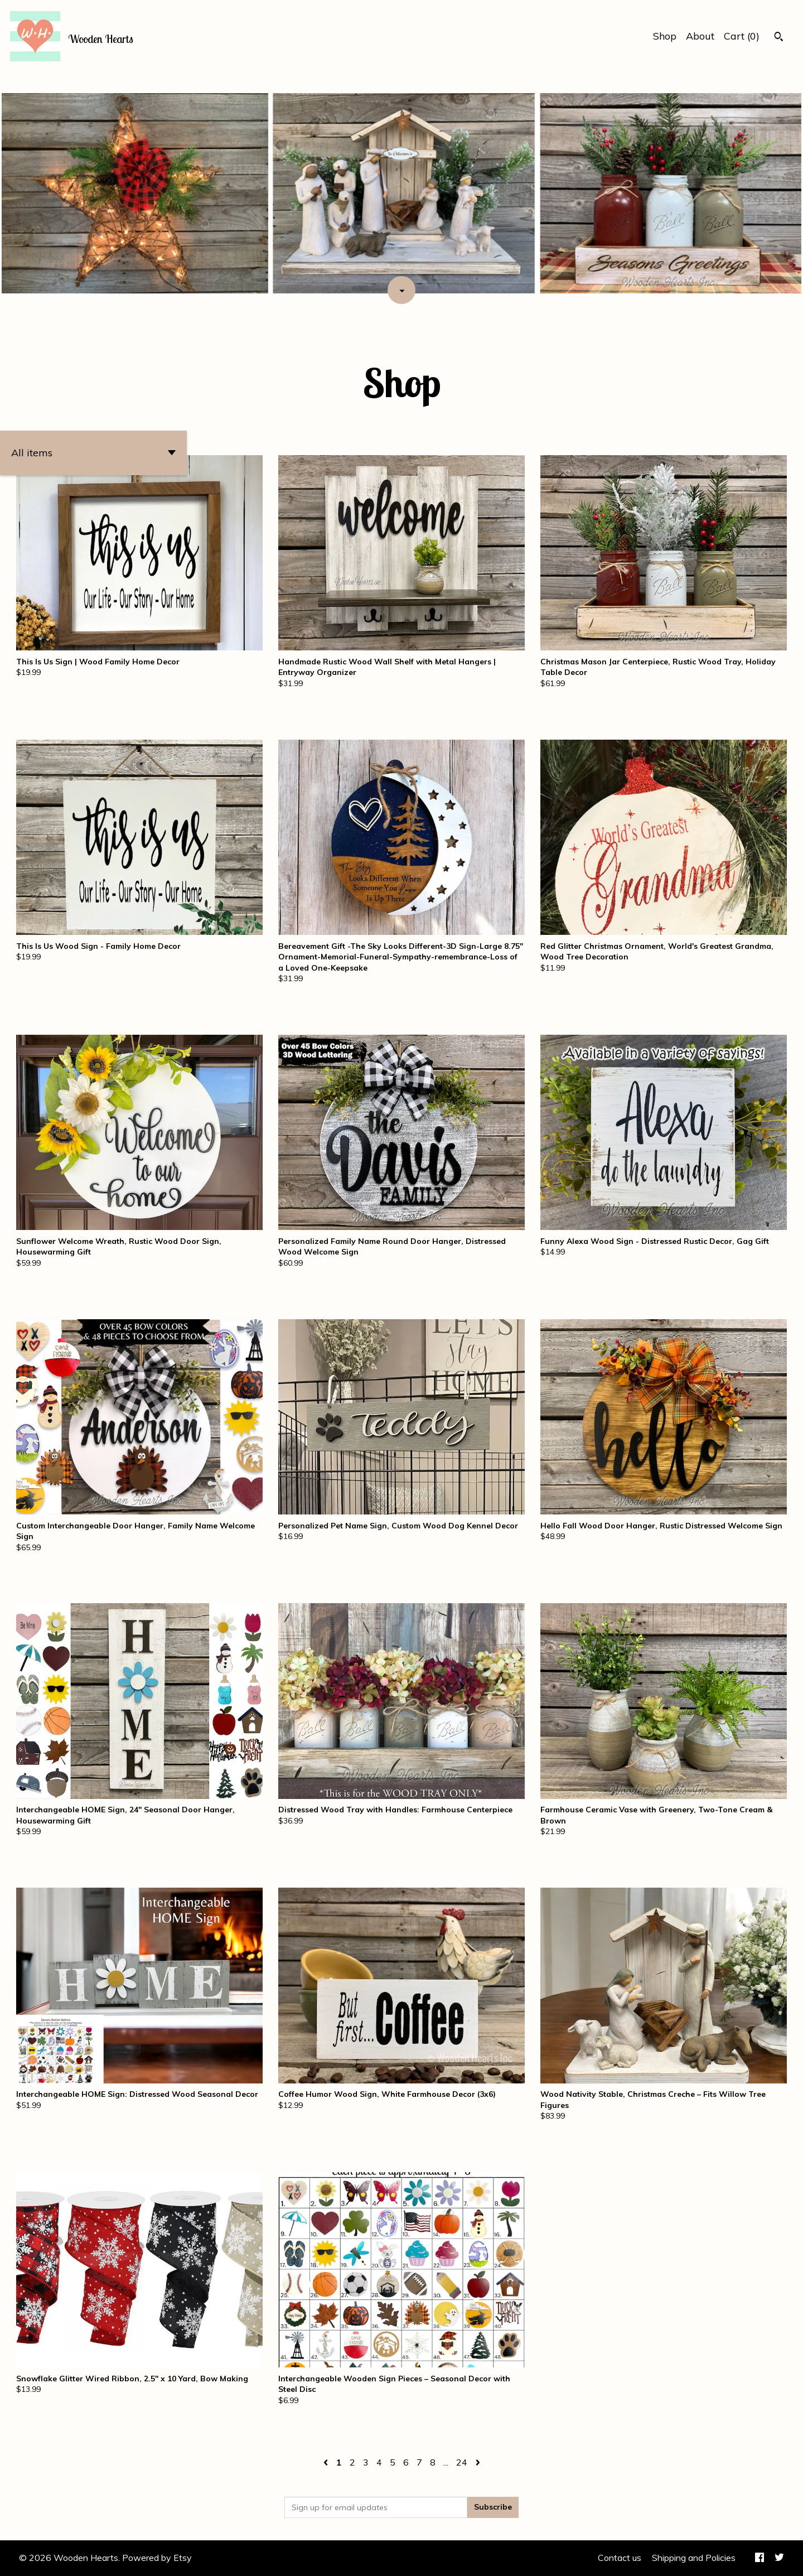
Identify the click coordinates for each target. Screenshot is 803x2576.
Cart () (742, 36)
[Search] (779, 38)
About (700, 36)
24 (461, 2462)
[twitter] (779, 2558)
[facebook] (759, 2558)
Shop (664, 36)
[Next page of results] (478, 2462)
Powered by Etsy (157, 2557)
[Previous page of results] (327, 2462)
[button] (93, 453)
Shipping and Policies (694, 2557)
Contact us (619, 2557)
